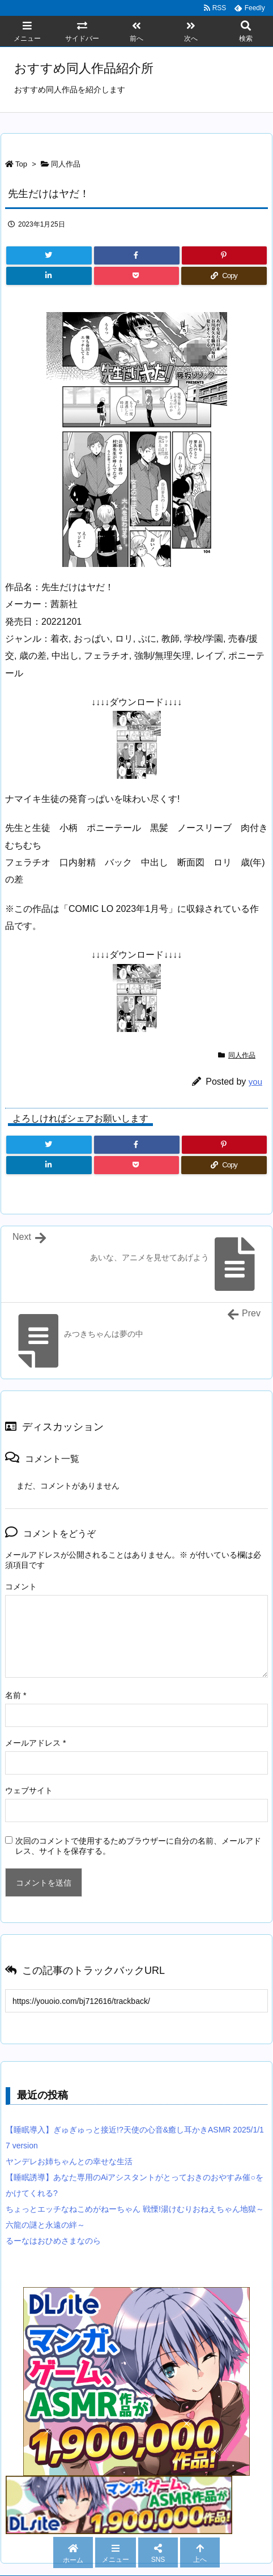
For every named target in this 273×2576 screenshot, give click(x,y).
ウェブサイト (29, 1790)
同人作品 (65, 164)
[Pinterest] (224, 255)
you (255, 1081)
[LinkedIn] (49, 276)
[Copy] (224, 276)
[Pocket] (137, 276)
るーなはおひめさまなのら (53, 2240)
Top (21, 164)
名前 (15, 1695)
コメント (21, 1586)
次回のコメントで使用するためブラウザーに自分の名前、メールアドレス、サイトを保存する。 (138, 1846)
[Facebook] (137, 255)
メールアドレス (35, 1742)
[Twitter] (49, 255)
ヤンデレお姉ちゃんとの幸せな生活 (69, 2161)
